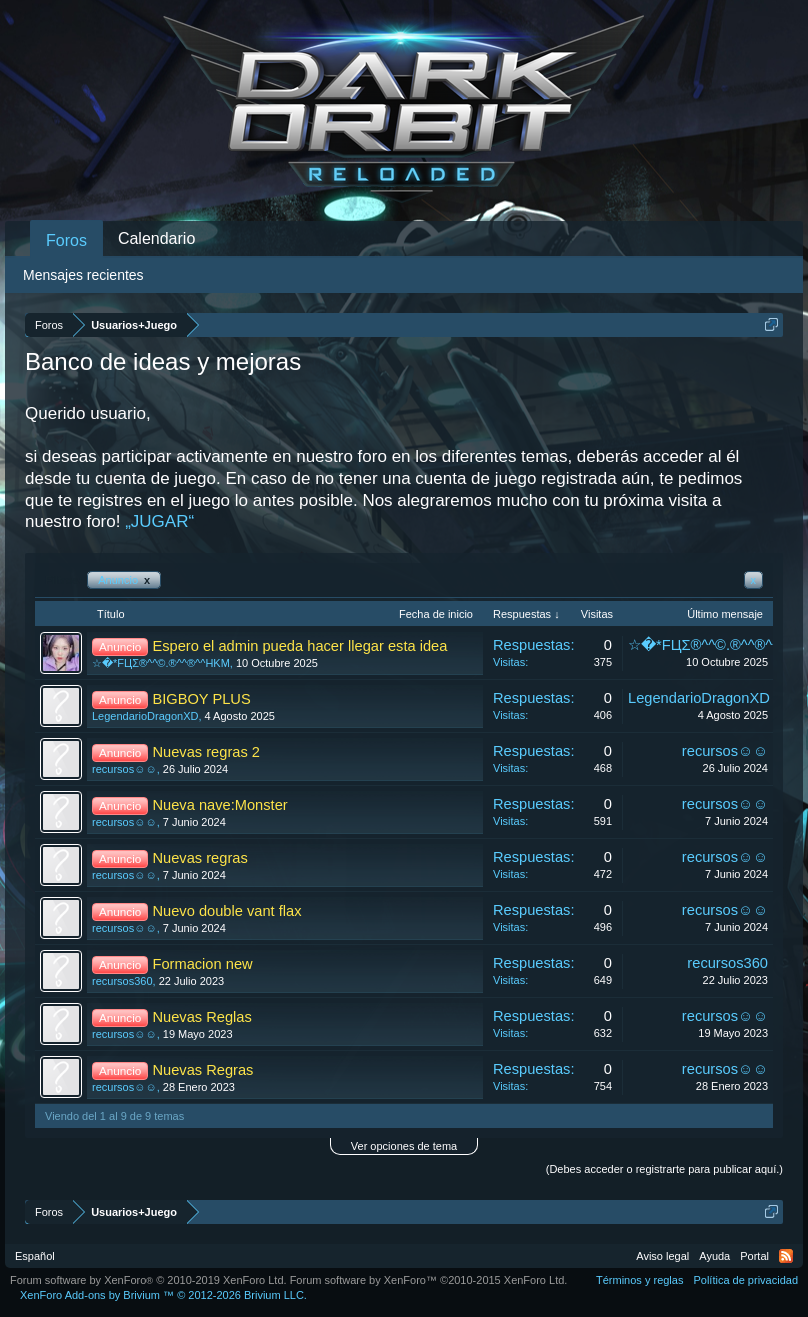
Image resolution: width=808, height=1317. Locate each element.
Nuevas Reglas (201, 1017)
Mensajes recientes (83, 275)
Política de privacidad (745, 1280)
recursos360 (122, 981)
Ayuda (714, 1256)
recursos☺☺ (124, 769)
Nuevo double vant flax (226, 911)
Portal (754, 1256)
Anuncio (124, 580)
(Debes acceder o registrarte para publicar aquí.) (664, 1169)
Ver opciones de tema (404, 1146)
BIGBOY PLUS (201, 699)
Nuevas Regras (202, 1070)
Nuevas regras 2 (206, 752)
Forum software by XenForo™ (429, 1280)
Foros (66, 240)
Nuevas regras (199, 858)
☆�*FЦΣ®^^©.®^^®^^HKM (161, 663)
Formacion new (202, 964)
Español (35, 1256)
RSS (786, 1256)
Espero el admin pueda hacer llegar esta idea (299, 646)
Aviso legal (662, 1256)
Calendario (156, 238)
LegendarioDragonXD (145, 716)
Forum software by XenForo (148, 1280)
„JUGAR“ (159, 521)
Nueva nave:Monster (219, 805)
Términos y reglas (639, 1280)
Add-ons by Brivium (163, 1295)
